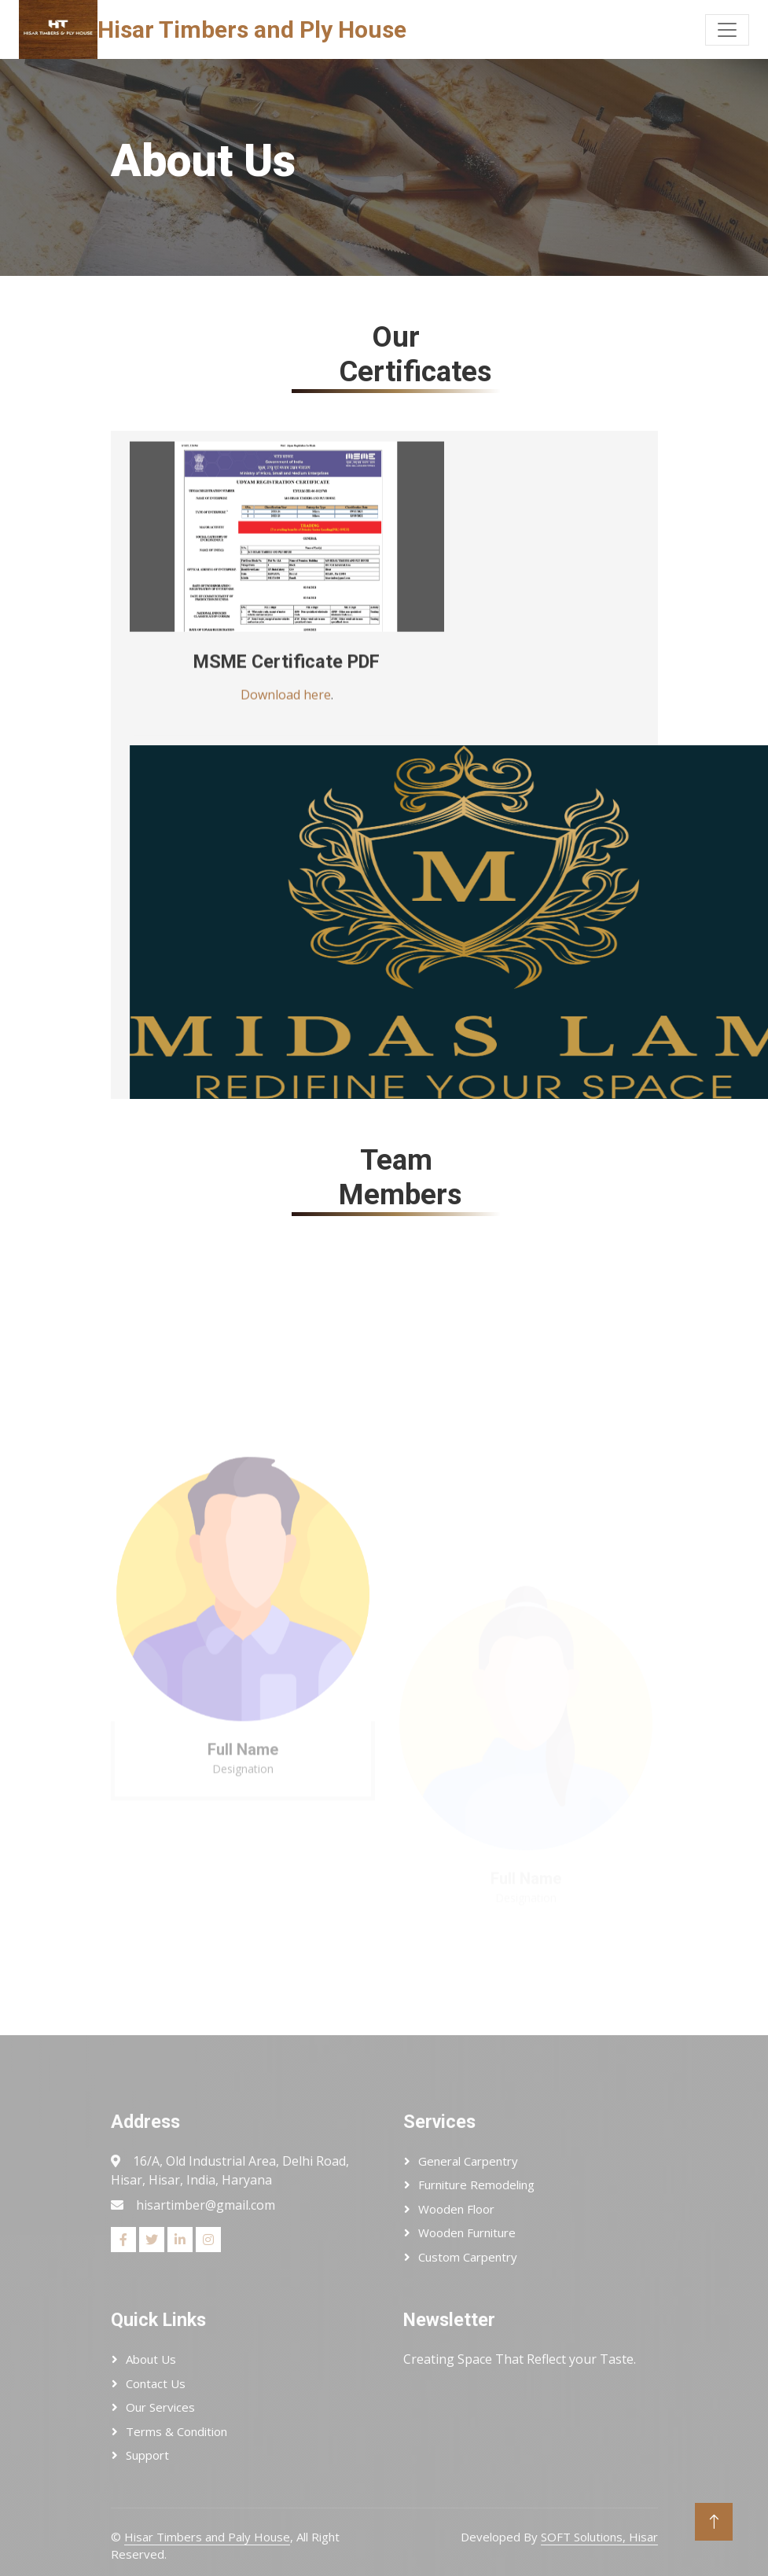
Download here (286, 713)
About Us (151, 2359)
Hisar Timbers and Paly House (207, 2537)
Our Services (160, 2407)
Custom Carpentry (467, 2257)
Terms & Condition (176, 2431)
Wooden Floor (456, 2209)
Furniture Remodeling (476, 2184)
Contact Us (156, 2383)
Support (147, 2455)
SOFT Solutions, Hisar (599, 2537)
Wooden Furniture (467, 2232)
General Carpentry (468, 2161)
